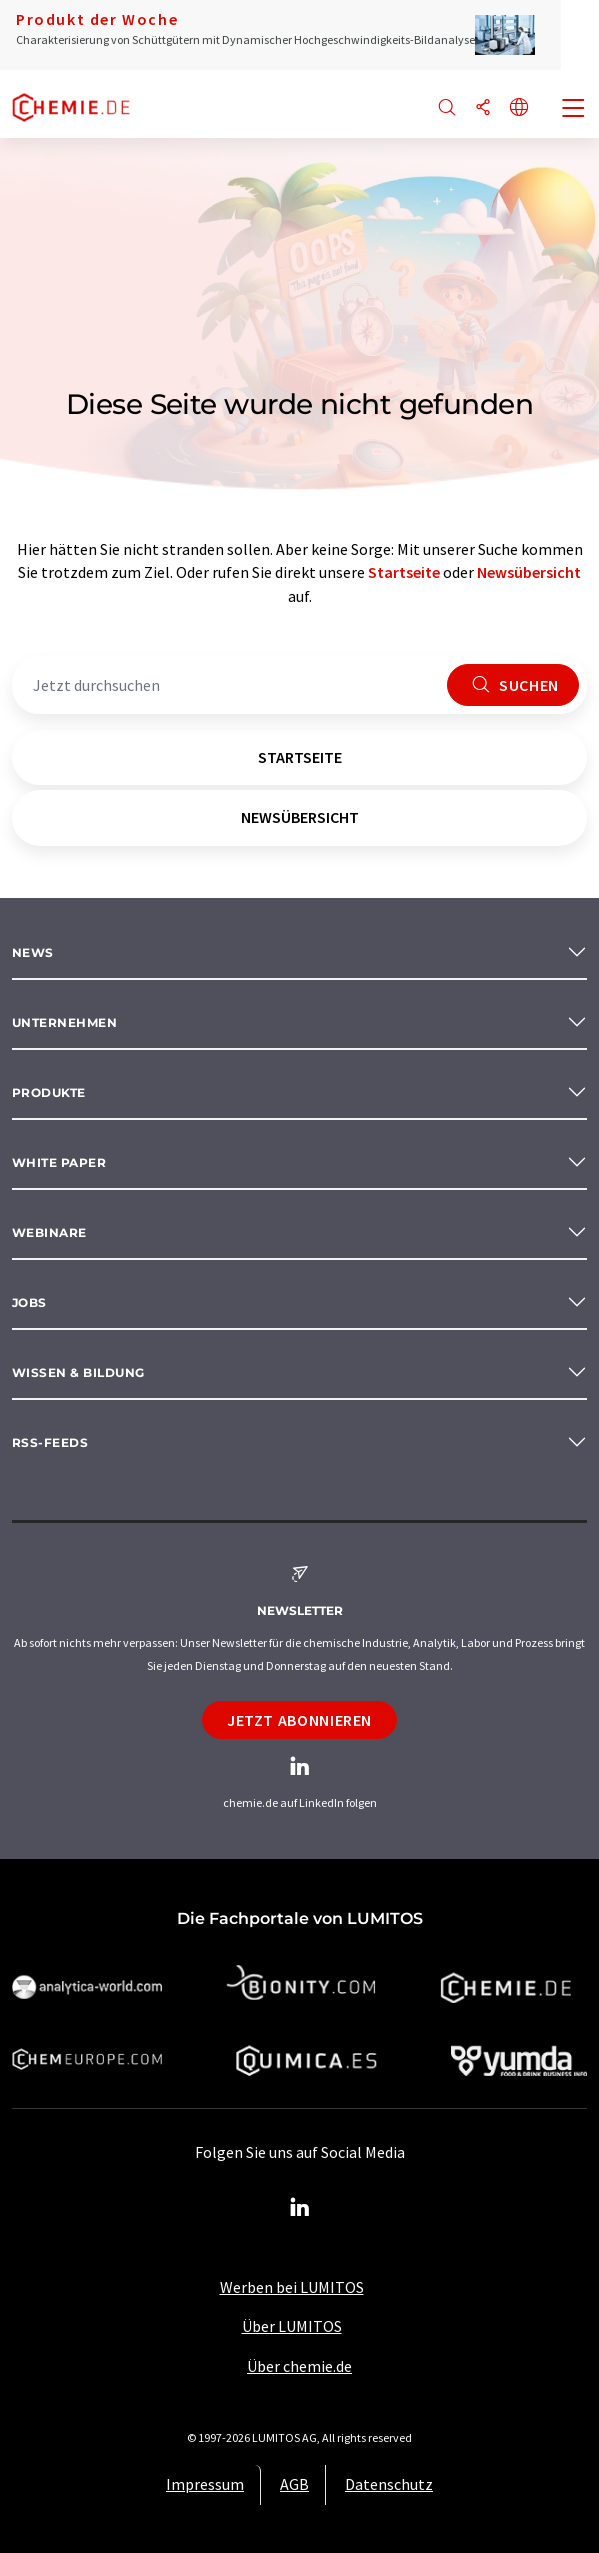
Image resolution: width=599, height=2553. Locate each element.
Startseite (404, 572)
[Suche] (447, 108)
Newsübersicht (529, 572)
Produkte (49, 1092)
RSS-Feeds (50, 1442)
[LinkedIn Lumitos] (300, 2208)
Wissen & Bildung (78, 1372)
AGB (294, 2484)
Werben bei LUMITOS (292, 2287)
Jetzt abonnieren (299, 1720)
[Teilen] (483, 108)
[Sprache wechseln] (519, 108)
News (33, 952)
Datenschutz (389, 2484)
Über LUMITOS (292, 2326)
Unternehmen (64, 1022)
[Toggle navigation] (574, 110)
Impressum (205, 2484)
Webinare (49, 1232)
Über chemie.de (299, 2366)
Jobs (29, 1302)
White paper (59, 1162)
